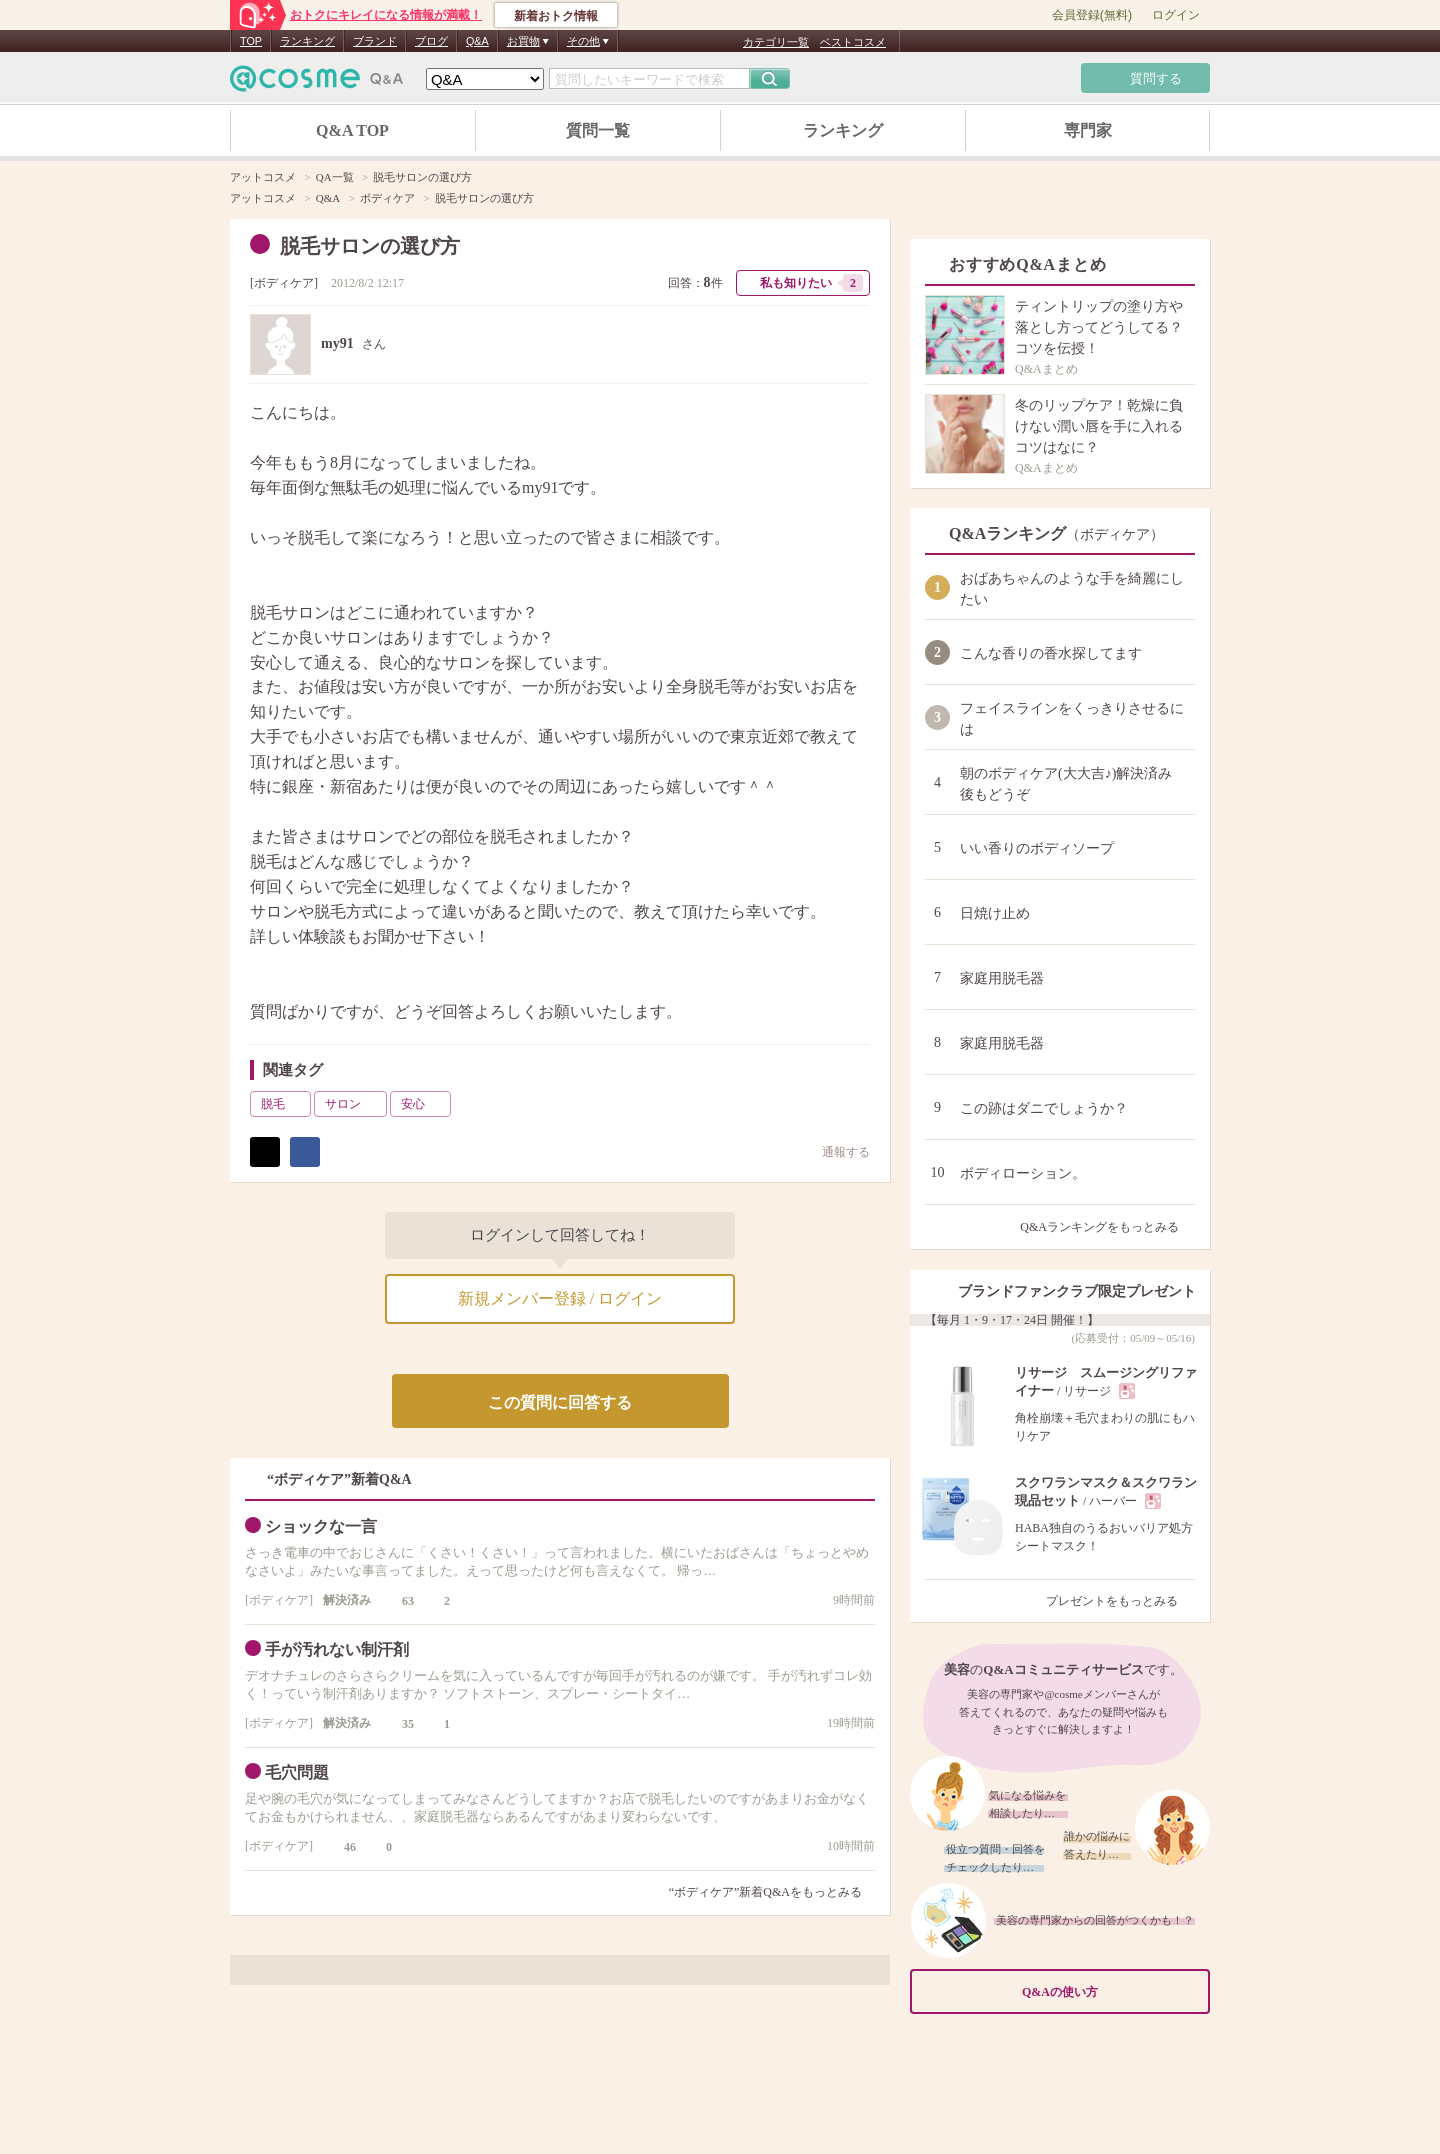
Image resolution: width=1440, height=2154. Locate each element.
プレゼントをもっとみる (1120, 1601)
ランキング (307, 41)
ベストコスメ (853, 42)
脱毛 (284, 1104)
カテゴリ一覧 (776, 42)
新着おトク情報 (556, 16)
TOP (251, 41)
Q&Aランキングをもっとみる (1107, 1227)
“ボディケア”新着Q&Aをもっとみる (765, 1892)
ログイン (1176, 15)
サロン (354, 1104)
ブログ (431, 41)
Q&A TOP (352, 130)
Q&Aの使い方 (1110, 1992)
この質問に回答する (560, 1402)
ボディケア (284, 283)
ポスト (265, 1152)
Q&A (477, 41)
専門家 (1088, 130)
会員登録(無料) (1092, 15)
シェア (305, 1152)
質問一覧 (598, 130)
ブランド (375, 41)
